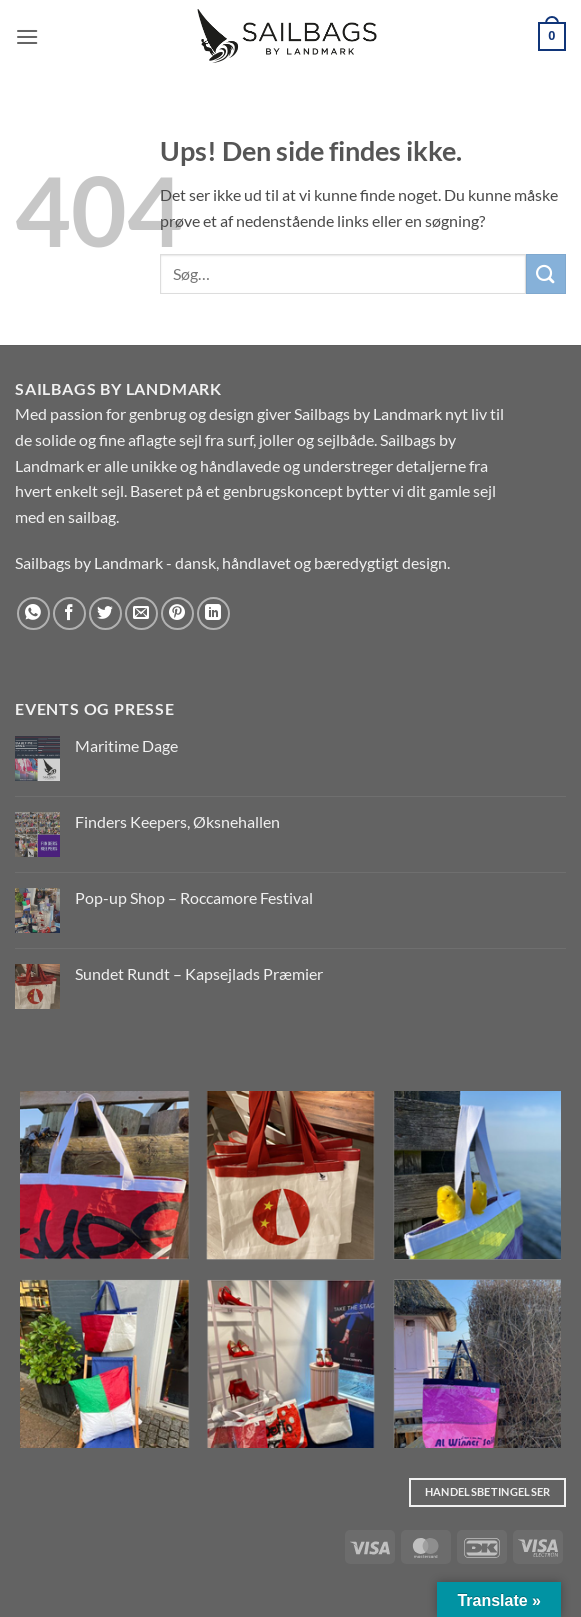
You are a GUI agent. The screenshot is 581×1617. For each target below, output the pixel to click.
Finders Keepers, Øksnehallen (177, 821)
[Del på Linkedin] (213, 613)
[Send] (546, 273)
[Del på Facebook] (69, 613)
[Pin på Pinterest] (177, 613)
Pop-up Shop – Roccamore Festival (194, 897)
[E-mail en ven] (141, 613)
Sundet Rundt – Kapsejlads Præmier (199, 973)
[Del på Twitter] (105, 613)
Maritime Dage (126, 745)
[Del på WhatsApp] (33, 613)
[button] (27, 36)
